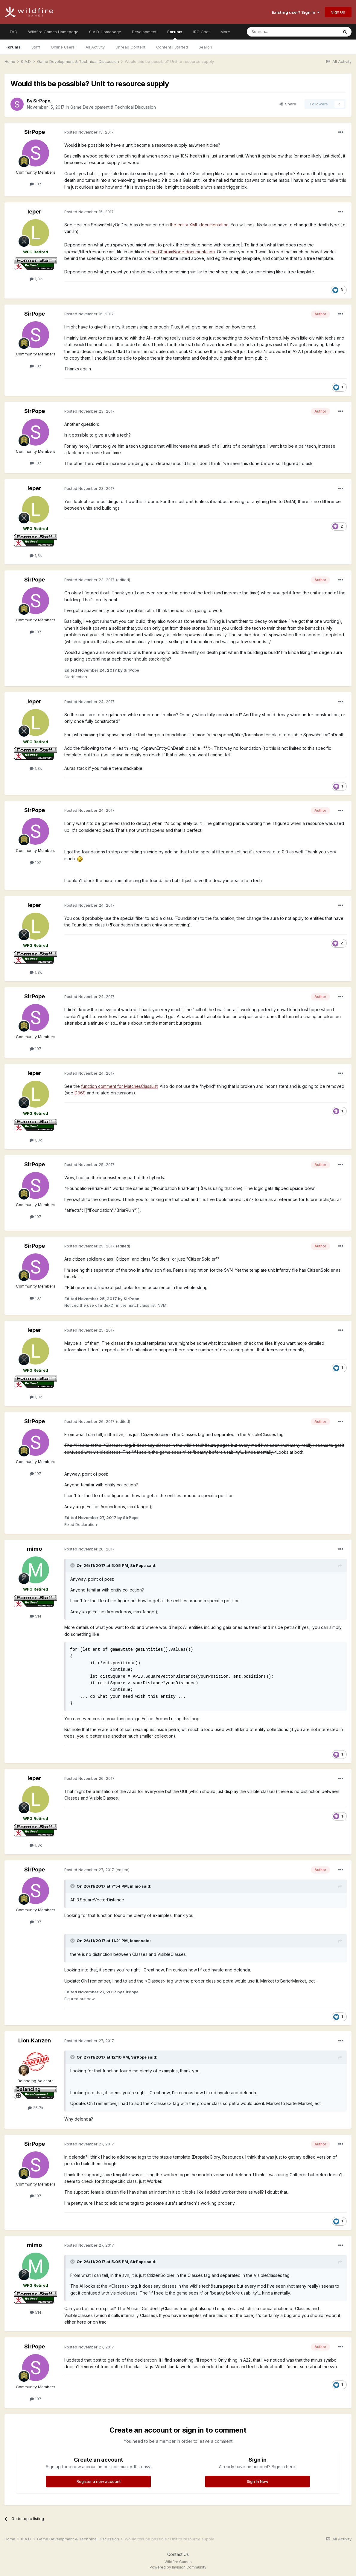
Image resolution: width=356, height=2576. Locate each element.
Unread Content (130, 47)
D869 (80, 1092)
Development (144, 31)
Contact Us (178, 2554)
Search (205, 47)
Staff (35, 47)
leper (34, 211)
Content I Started (172, 47)
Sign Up (338, 12)
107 (35, 183)
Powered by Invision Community (178, 2567)
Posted (89, 132)
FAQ (13, 31)
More (225, 31)
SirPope (41, 100)
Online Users (63, 47)
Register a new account (99, 2481)
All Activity (95, 47)
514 (35, 1616)
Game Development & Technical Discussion (113, 107)
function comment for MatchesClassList (119, 1086)
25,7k (35, 2107)
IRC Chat (201, 31)
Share (287, 104)
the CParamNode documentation (182, 251)
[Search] (277, 32)
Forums (174, 34)
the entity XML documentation (199, 224)
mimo (34, 1549)
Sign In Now (257, 2481)
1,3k (36, 278)
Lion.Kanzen (34, 2040)
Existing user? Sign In (296, 12)
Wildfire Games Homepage (53, 31)
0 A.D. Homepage (105, 31)
